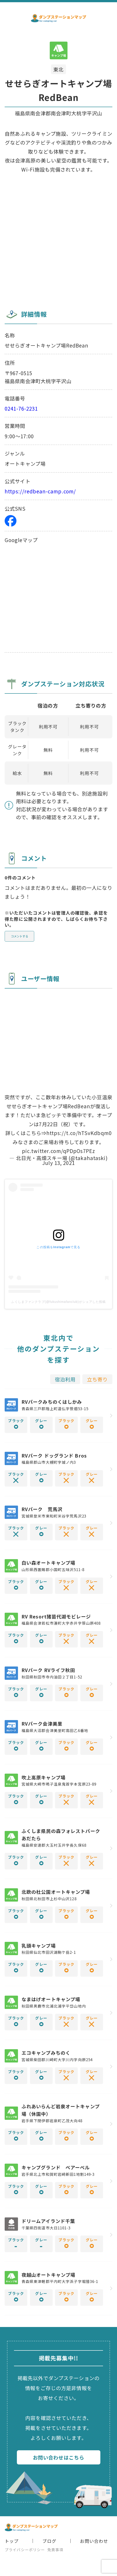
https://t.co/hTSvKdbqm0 (79, 1132)
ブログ (49, 2541)
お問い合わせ (94, 2541)
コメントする (19, 936)
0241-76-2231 (21, 408)
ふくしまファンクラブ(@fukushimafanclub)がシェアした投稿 (58, 1301)
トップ (12, 2541)
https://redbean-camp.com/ (40, 491)
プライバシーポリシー (25, 2549)
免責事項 (55, 2549)
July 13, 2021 (58, 1162)
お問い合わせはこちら (58, 2457)
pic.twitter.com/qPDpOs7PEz (58, 1150)
